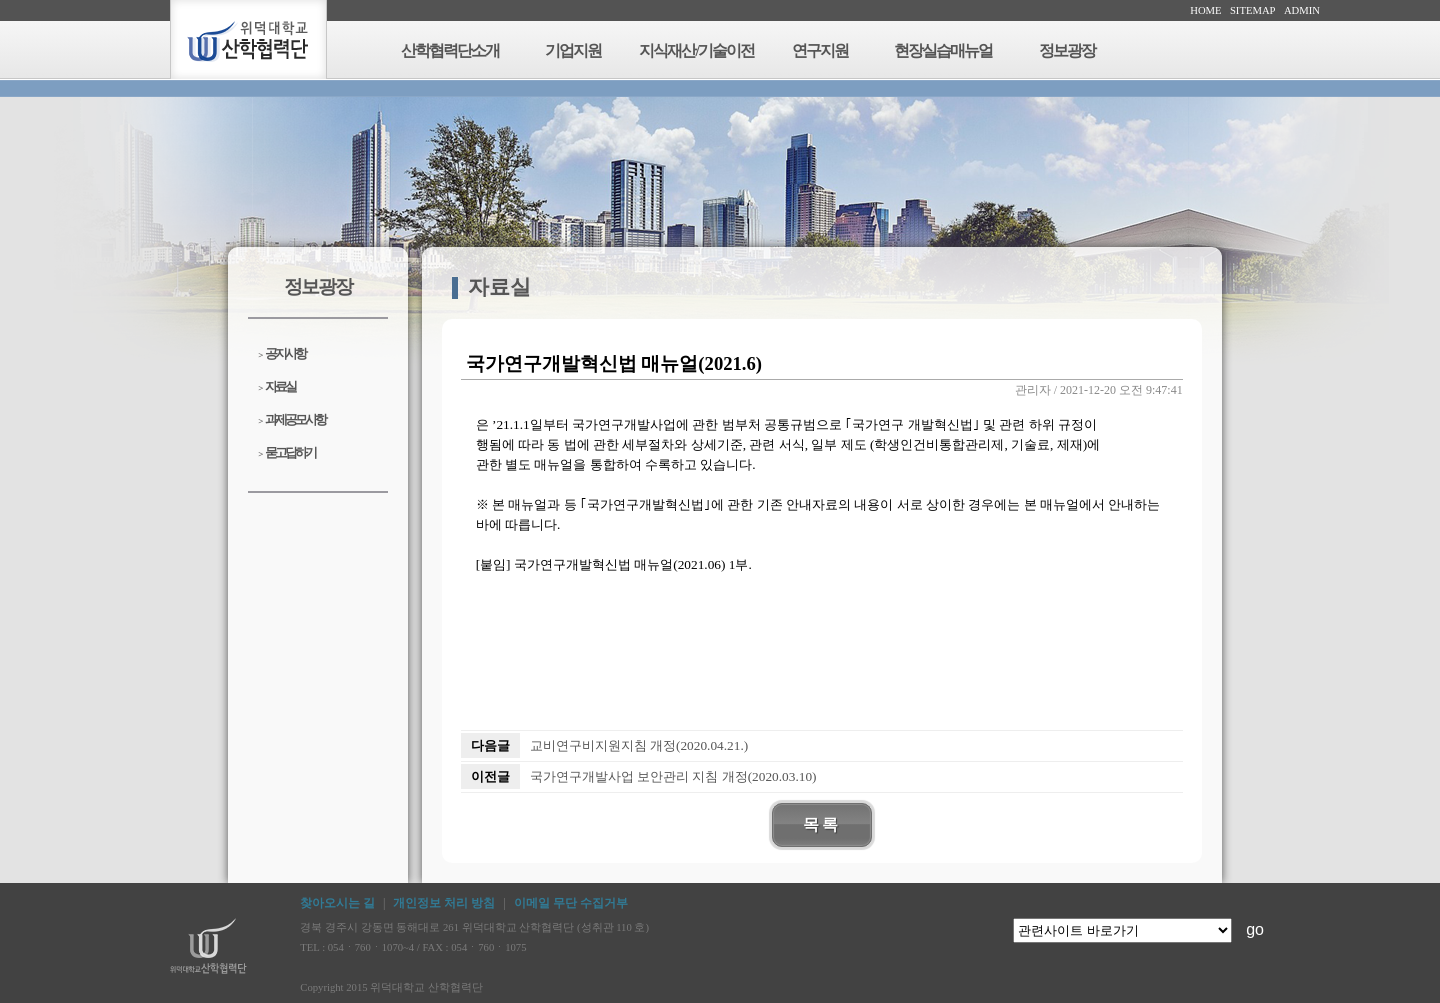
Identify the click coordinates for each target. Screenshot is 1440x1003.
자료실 (276, 386)
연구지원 (820, 50)
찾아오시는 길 (337, 903)
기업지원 (573, 50)
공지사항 (281, 353)
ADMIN (1302, 10)
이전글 (490, 776)
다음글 (490, 745)
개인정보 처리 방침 (444, 903)
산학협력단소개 (450, 50)
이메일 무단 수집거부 (571, 903)
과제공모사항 (291, 419)
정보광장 (1067, 50)
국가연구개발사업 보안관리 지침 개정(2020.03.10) (673, 776)
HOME (1205, 10)
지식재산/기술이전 (696, 50)
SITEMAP (1253, 10)
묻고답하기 (286, 452)
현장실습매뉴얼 (943, 50)
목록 (822, 824)
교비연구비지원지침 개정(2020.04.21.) (639, 745)
